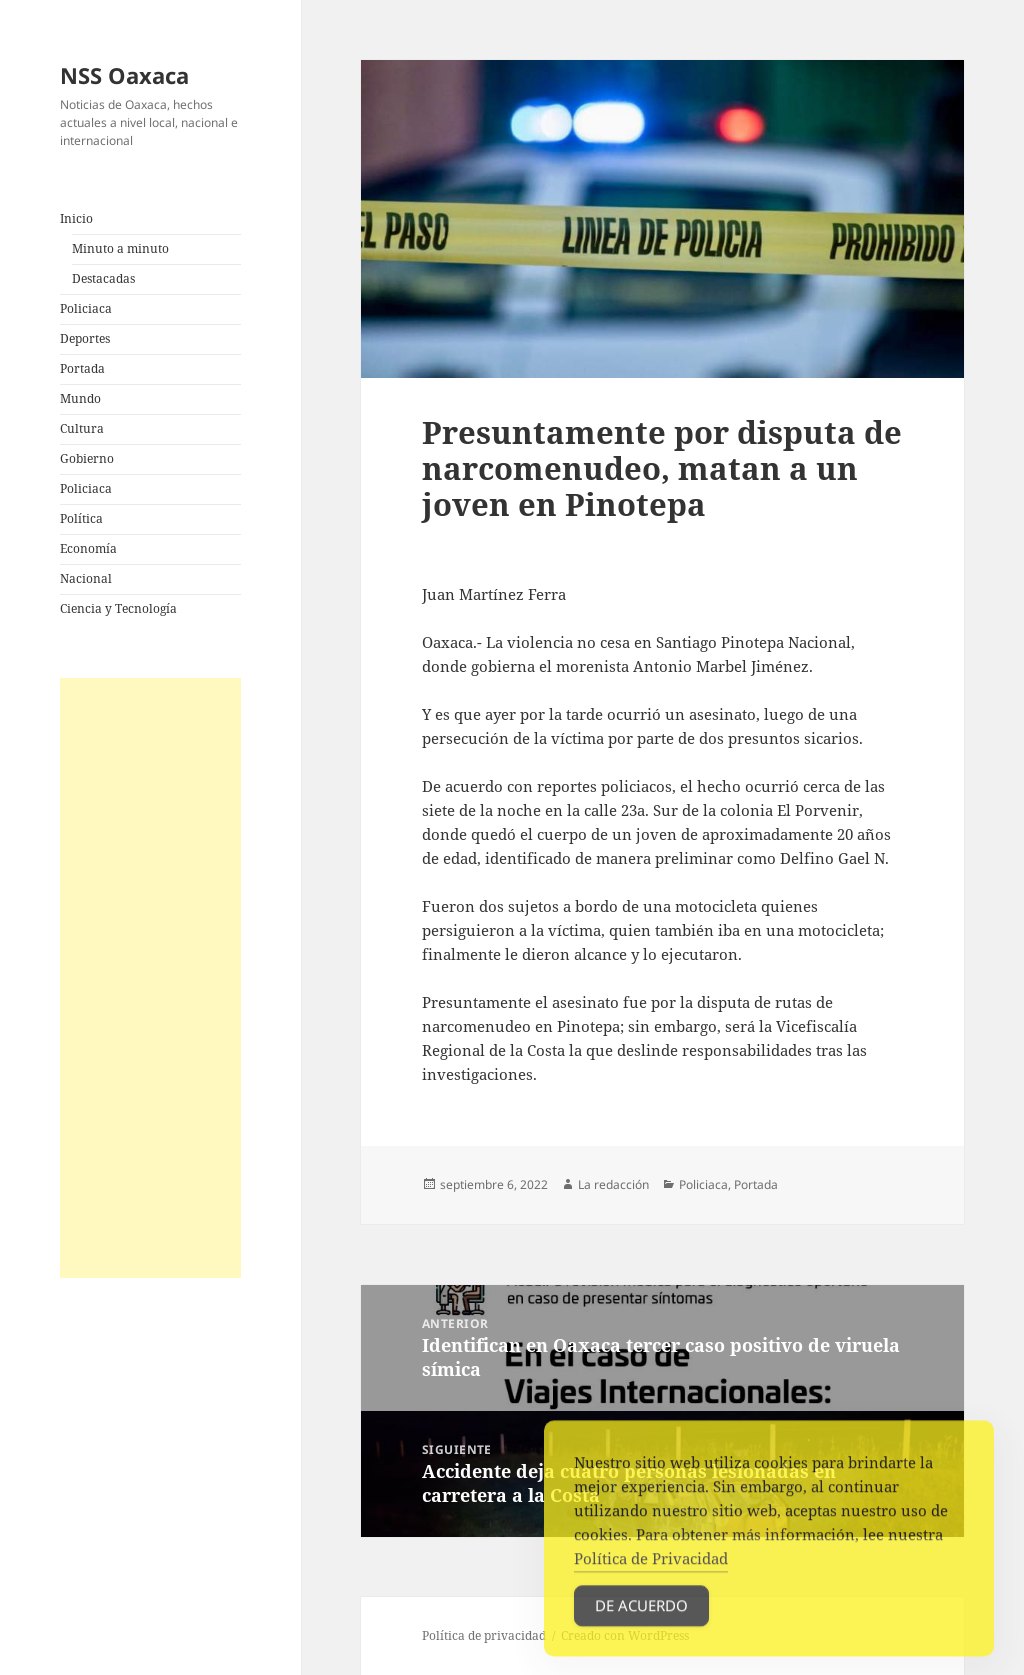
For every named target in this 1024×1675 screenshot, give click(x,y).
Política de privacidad (484, 1635)
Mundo (80, 398)
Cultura (82, 428)
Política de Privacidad (651, 1569)
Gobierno (87, 458)
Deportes (85, 338)
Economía (88, 548)
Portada (82, 368)
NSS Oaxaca (124, 75)
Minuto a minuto (120, 248)
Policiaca (86, 308)
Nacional (86, 578)
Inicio (76, 218)
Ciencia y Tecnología (118, 608)
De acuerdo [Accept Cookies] (641, 1616)
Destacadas (103, 278)
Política (81, 518)
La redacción (613, 1184)
